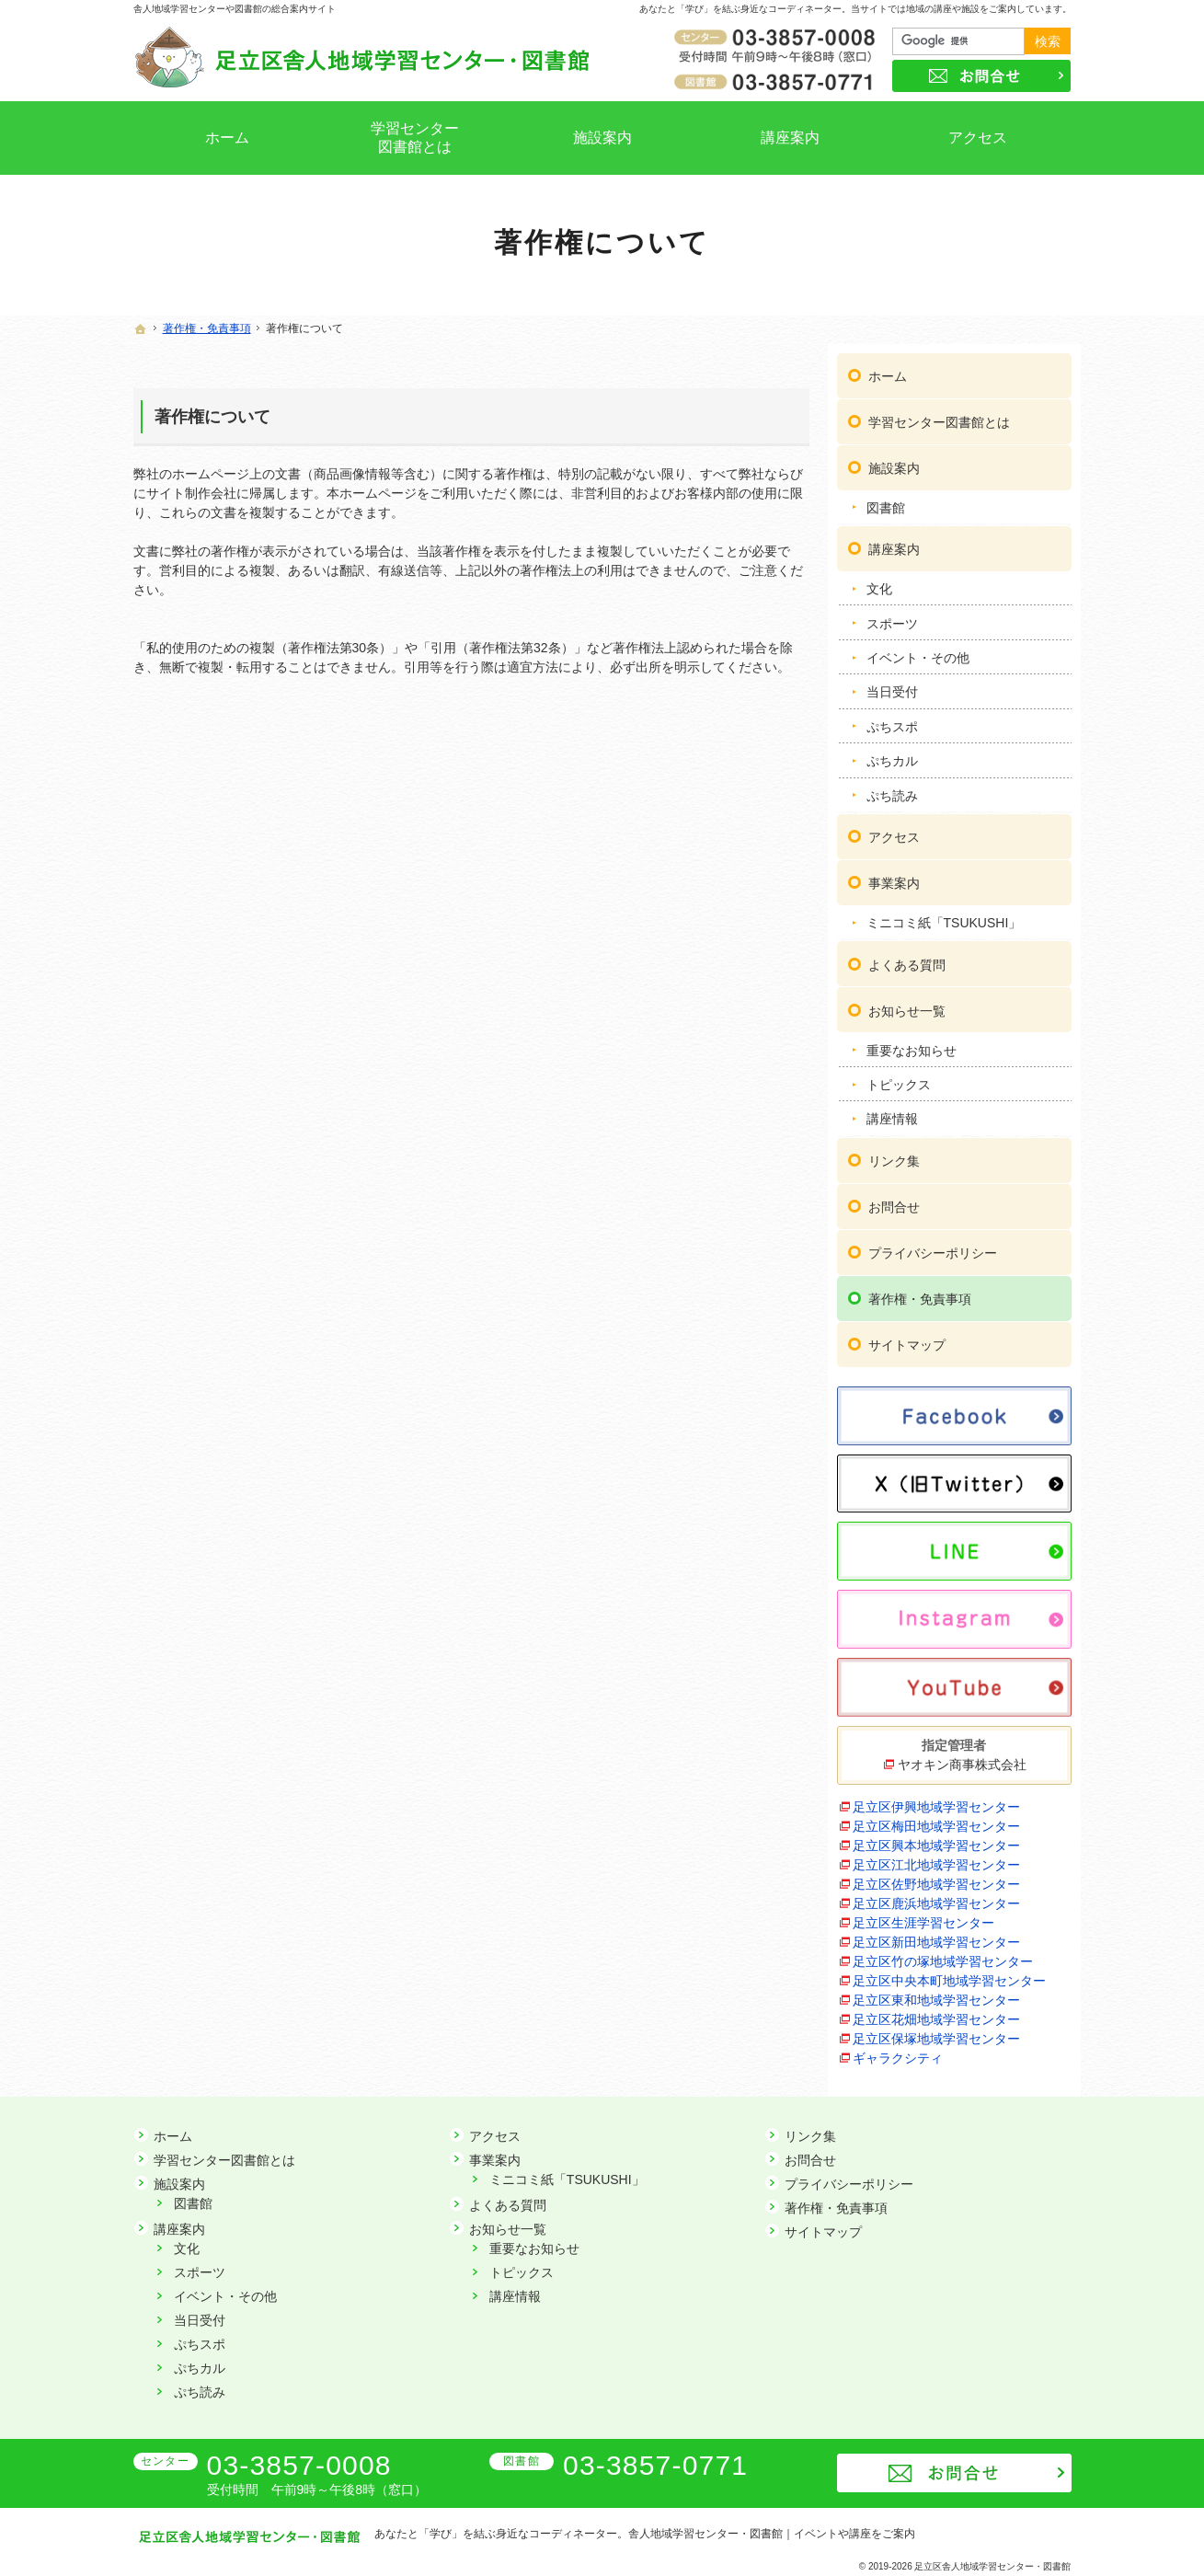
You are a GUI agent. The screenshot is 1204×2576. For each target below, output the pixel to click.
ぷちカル (892, 751)
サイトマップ (907, 1335)
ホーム (887, 367)
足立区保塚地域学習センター (936, 2029)
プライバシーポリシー (932, 1243)
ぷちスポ (892, 717)
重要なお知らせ (911, 1041)
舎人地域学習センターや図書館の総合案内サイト (234, 9)
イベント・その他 (917, 648)
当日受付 (892, 682)
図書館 (885, 498)
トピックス (898, 1075)
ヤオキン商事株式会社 (962, 1755)
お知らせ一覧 (907, 1002)
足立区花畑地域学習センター (936, 2010)
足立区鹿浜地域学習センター (936, 1894)
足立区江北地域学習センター (936, 1855)
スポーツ (892, 614)
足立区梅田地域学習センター (936, 1817)
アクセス (894, 828)
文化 (879, 579)
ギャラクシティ (898, 2048)
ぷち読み (892, 786)
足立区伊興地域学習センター (936, 1797)
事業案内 (894, 874)
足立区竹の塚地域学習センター (943, 1952)
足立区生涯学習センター (923, 1913)
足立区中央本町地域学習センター (949, 1971)
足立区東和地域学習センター (936, 1991)
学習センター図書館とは (939, 413)
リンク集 (894, 1151)
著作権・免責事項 (919, 1289)
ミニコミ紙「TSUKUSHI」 (944, 913)
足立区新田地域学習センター (936, 1933)
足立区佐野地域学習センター (936, 1875)
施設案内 (894, 459)
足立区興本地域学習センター (936, 1836)
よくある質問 (907, 956)
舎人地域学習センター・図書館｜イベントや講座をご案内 (771, 2533)
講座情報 (892, 1109)
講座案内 (894, 540)
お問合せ (894, 1197)
